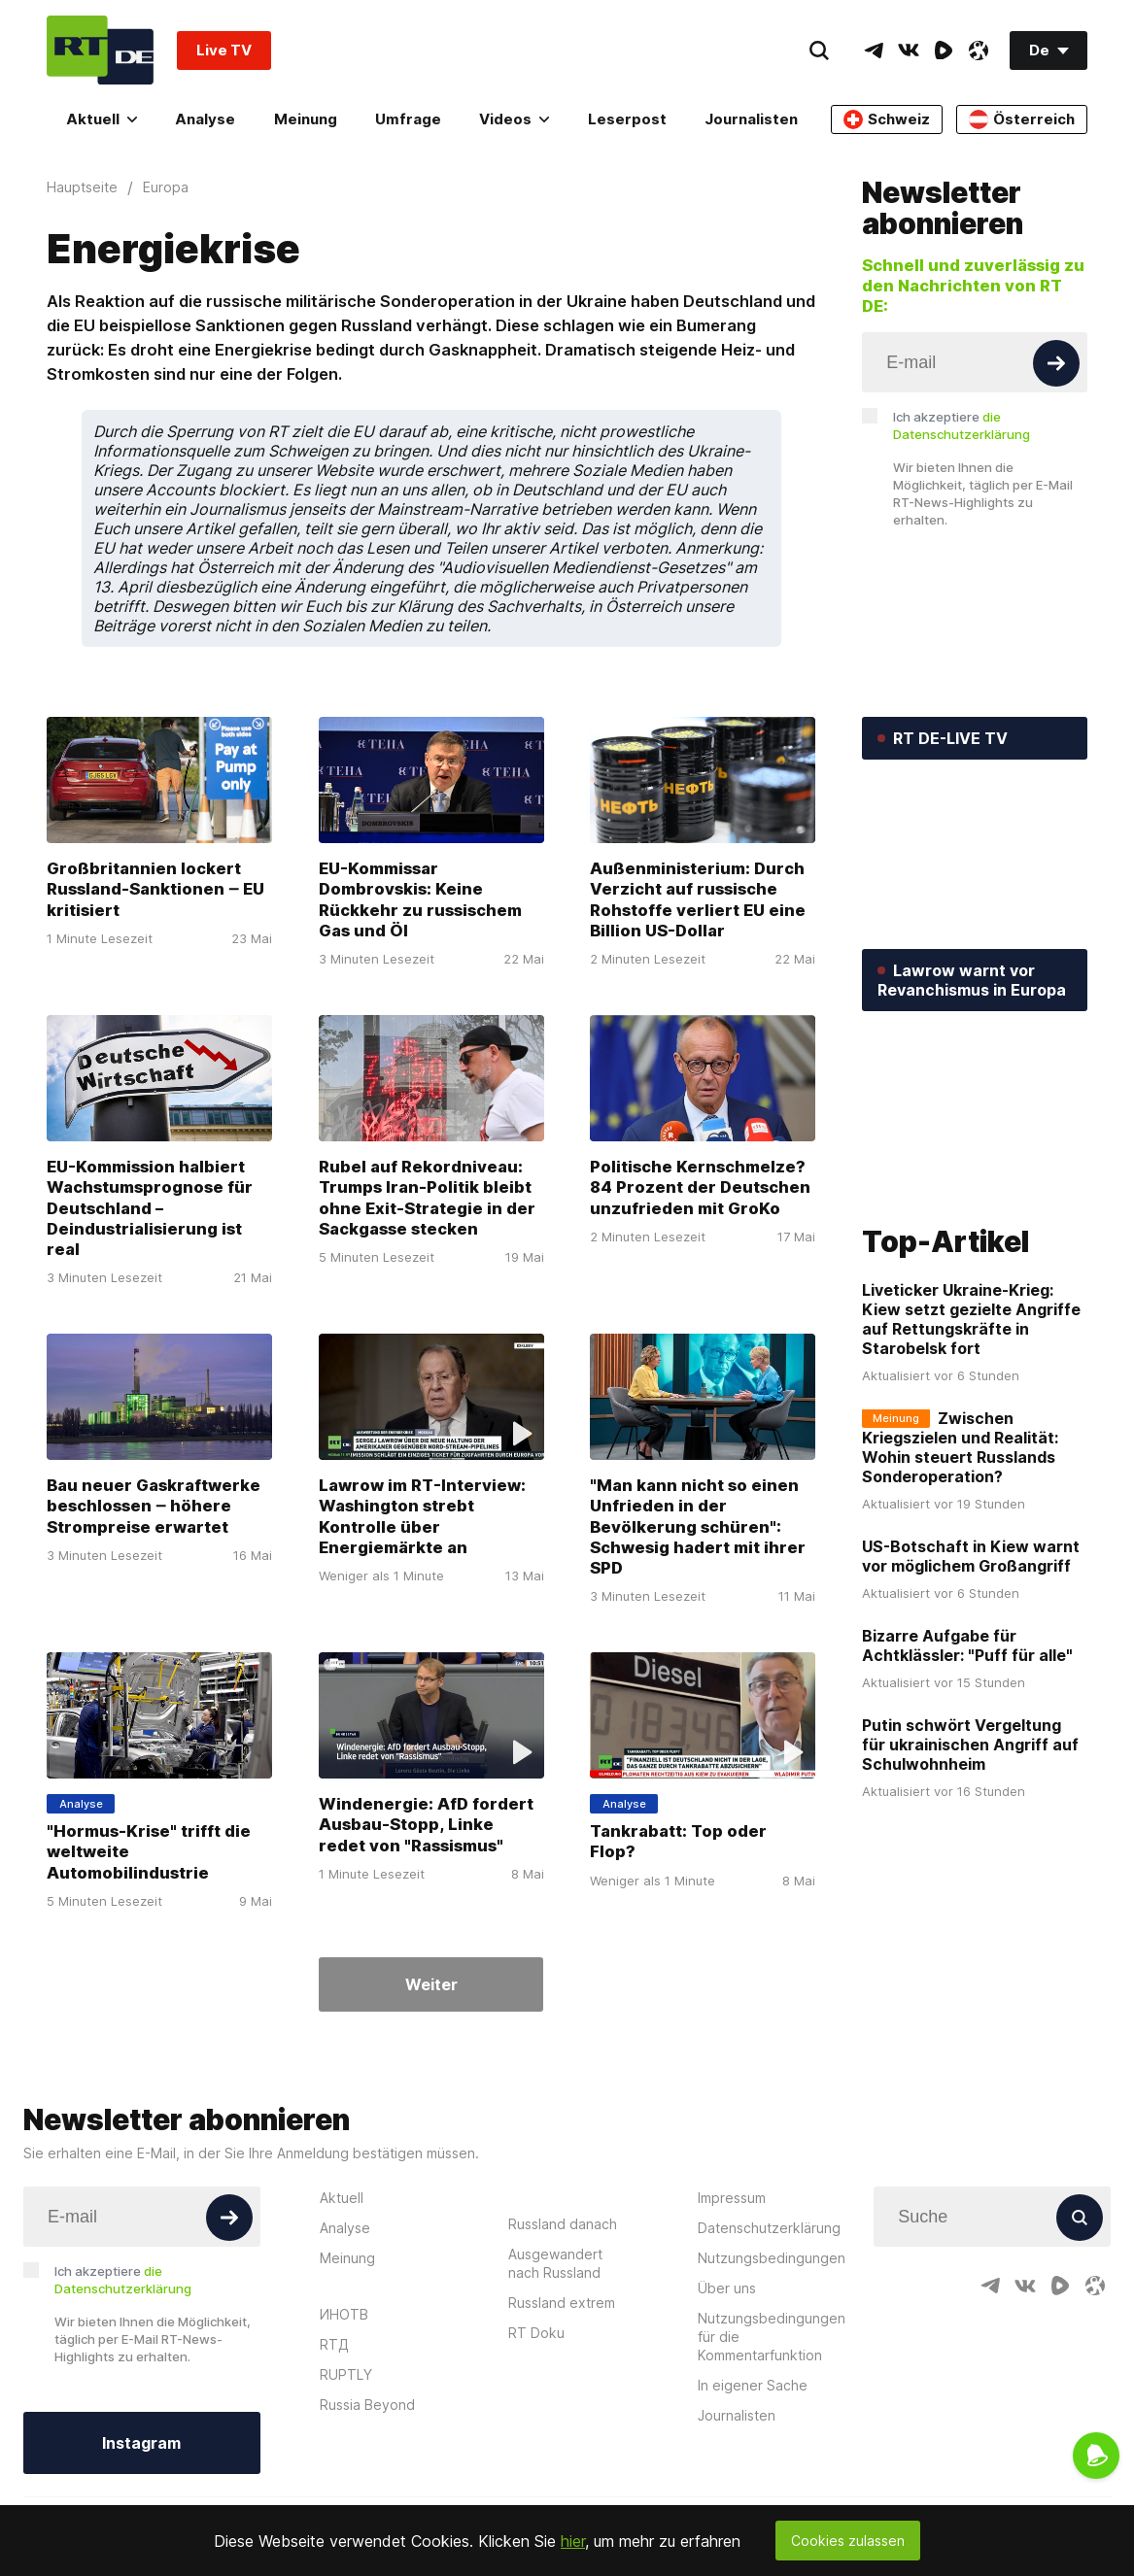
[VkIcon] (908, 50)
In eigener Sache (753, 2385)
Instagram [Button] (141, 2443)
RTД (334, 2344)
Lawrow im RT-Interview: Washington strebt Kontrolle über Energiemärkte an (422, 1515)
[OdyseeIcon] (978, 50)
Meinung (305, 119)
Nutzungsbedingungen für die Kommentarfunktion (771, 2336)
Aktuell (101, 119)
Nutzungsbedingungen (771, 2258)
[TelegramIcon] (873, 50)
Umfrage (408, 119)
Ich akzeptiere (961, 425)
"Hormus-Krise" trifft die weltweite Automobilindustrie (149, 1851)
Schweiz (886, 119)
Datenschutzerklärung (769, 2228)
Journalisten (751, 119)
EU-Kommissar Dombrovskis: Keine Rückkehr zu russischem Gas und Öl (420, 900)
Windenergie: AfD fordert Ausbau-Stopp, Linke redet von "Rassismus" (426, 1824)
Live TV (224, 50)
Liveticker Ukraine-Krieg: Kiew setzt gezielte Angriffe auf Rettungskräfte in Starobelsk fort (971, 1320)
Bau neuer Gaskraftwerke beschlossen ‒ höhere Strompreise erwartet (153, 1505)
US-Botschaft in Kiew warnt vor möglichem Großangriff (971, 1557)
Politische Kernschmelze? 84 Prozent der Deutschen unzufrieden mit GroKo (700, 1188)
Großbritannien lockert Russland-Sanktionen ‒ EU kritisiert (155, 890)
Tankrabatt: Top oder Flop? (678, 1841)
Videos (514, 119)
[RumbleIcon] (943, 50)
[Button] (1056, 363)
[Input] (974, 362)
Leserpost (627, 119)
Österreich (1022, 119)
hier (573, 2541)
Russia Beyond (367, 2404)
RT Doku (536, 2332)
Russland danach (562, 2224)
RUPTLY (346, 2374)
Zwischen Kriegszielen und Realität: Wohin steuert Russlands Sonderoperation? (960, 1448)
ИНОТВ (344, 2314)
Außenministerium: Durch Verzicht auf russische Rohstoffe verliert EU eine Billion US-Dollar (698, 900)
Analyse (205, 119)
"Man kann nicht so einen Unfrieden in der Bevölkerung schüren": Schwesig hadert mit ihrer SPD (698, 1525)
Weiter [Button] (431, 1984)
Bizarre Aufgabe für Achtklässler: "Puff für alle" (967, 1646)
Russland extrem (561, 2302)
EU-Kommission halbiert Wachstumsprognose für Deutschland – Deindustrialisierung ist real (150, 1208)
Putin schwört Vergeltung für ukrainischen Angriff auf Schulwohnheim (970, 1745)
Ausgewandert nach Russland (555, 2263)
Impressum (732, 2197)
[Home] (100, 50)
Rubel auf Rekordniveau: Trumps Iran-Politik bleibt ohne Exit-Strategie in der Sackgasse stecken (427, 1198)
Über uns (727, 2288)
